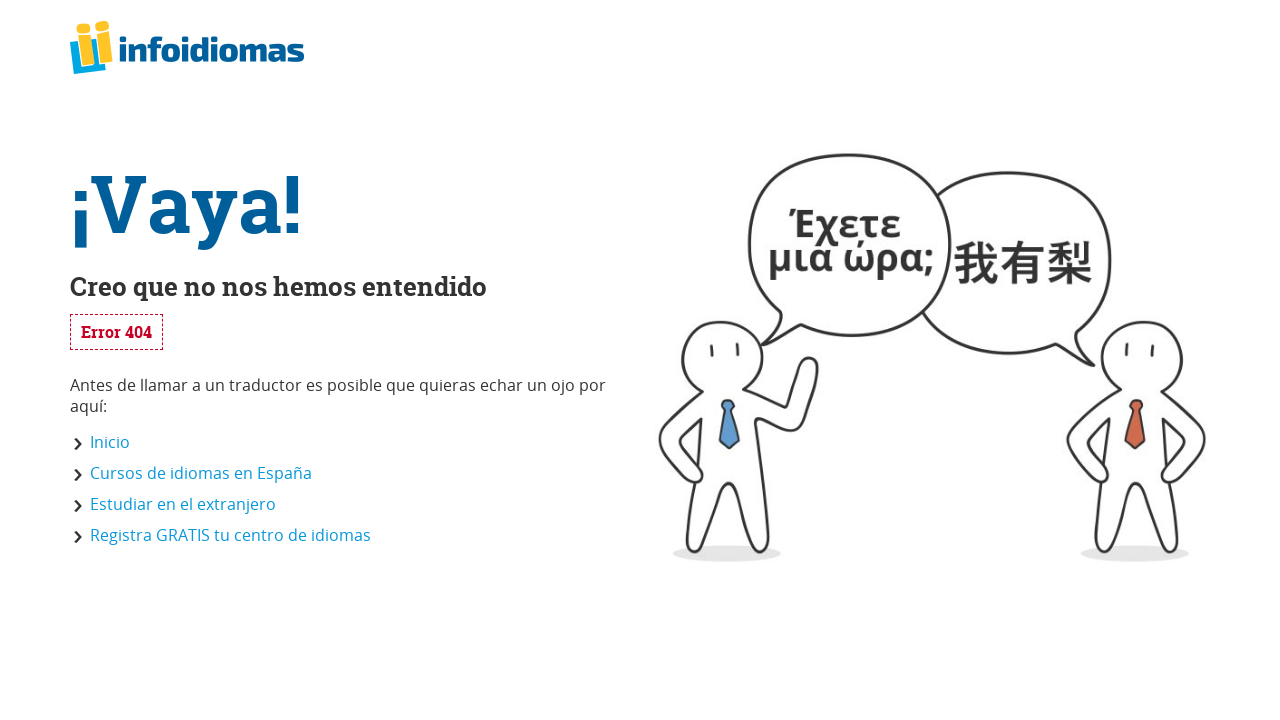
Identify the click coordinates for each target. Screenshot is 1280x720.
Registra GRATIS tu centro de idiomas (230, 535)
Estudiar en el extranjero (183, 504)
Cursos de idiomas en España (201, 473)
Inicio (110, 442)
